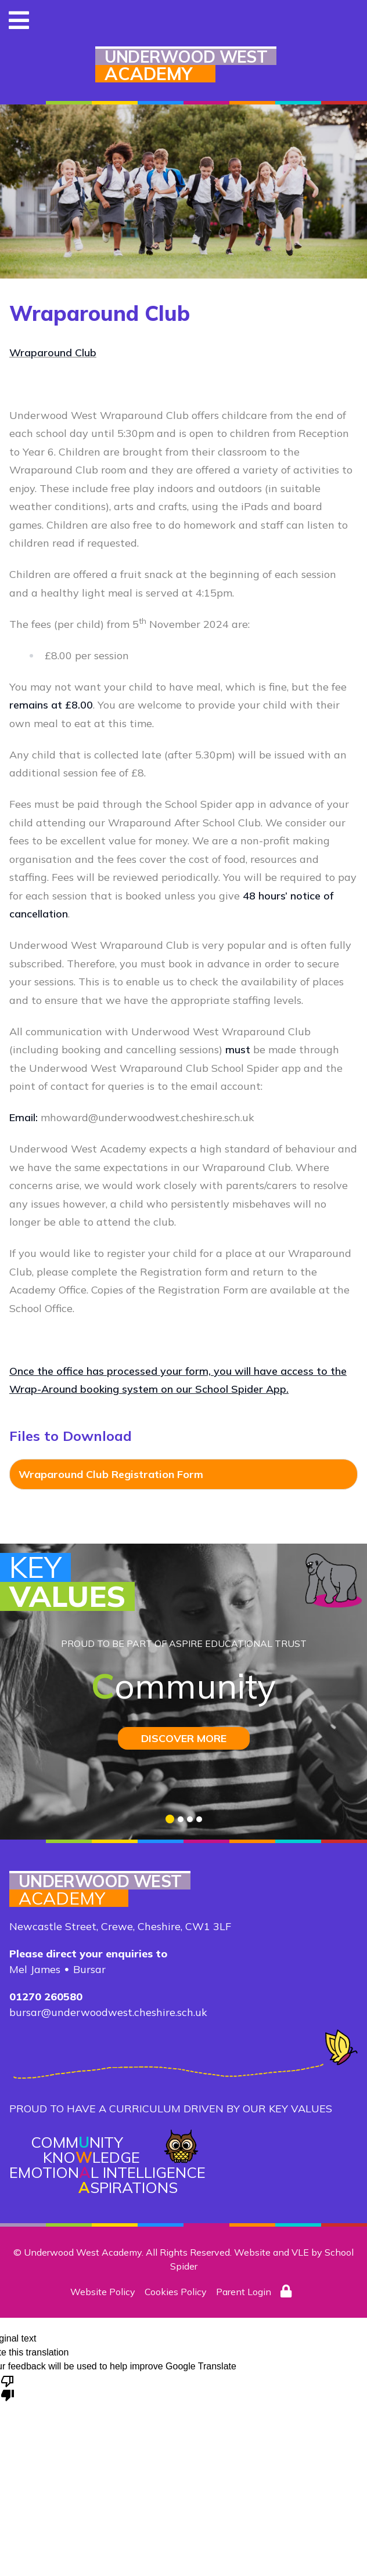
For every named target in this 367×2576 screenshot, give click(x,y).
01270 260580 (45, 1996)
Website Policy (102, 2291)
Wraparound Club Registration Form (111, 1474)
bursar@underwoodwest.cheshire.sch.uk (108, 2012)
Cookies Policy (176, 2291)
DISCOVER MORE (183, 1738)
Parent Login (243, 2291)
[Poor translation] (8, 2387)
